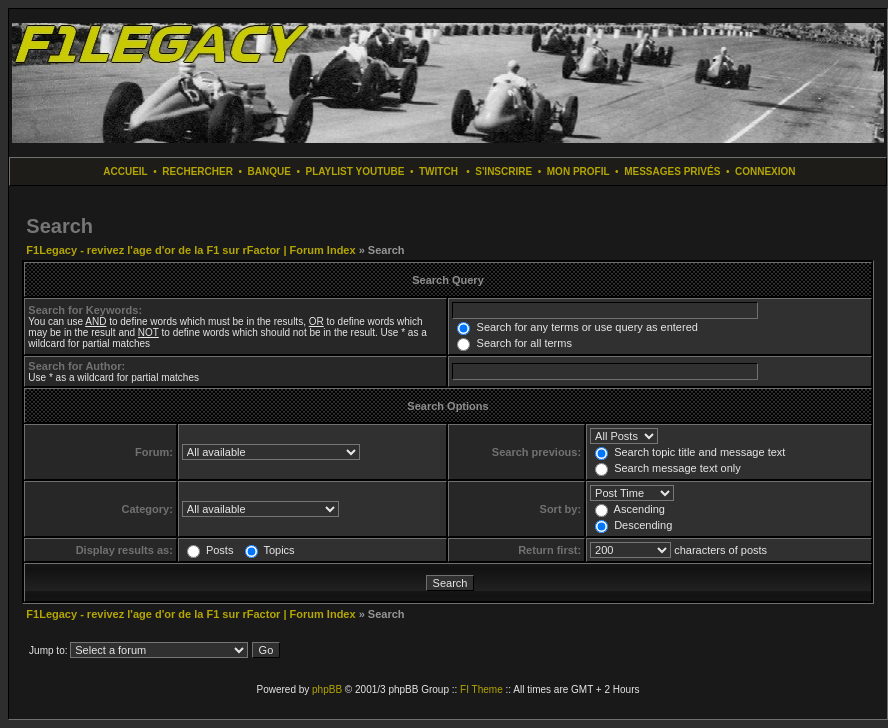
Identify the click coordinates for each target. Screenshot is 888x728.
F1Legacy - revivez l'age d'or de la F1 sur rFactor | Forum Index (190, 250)
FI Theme (481, 689)
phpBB (327, 689)
